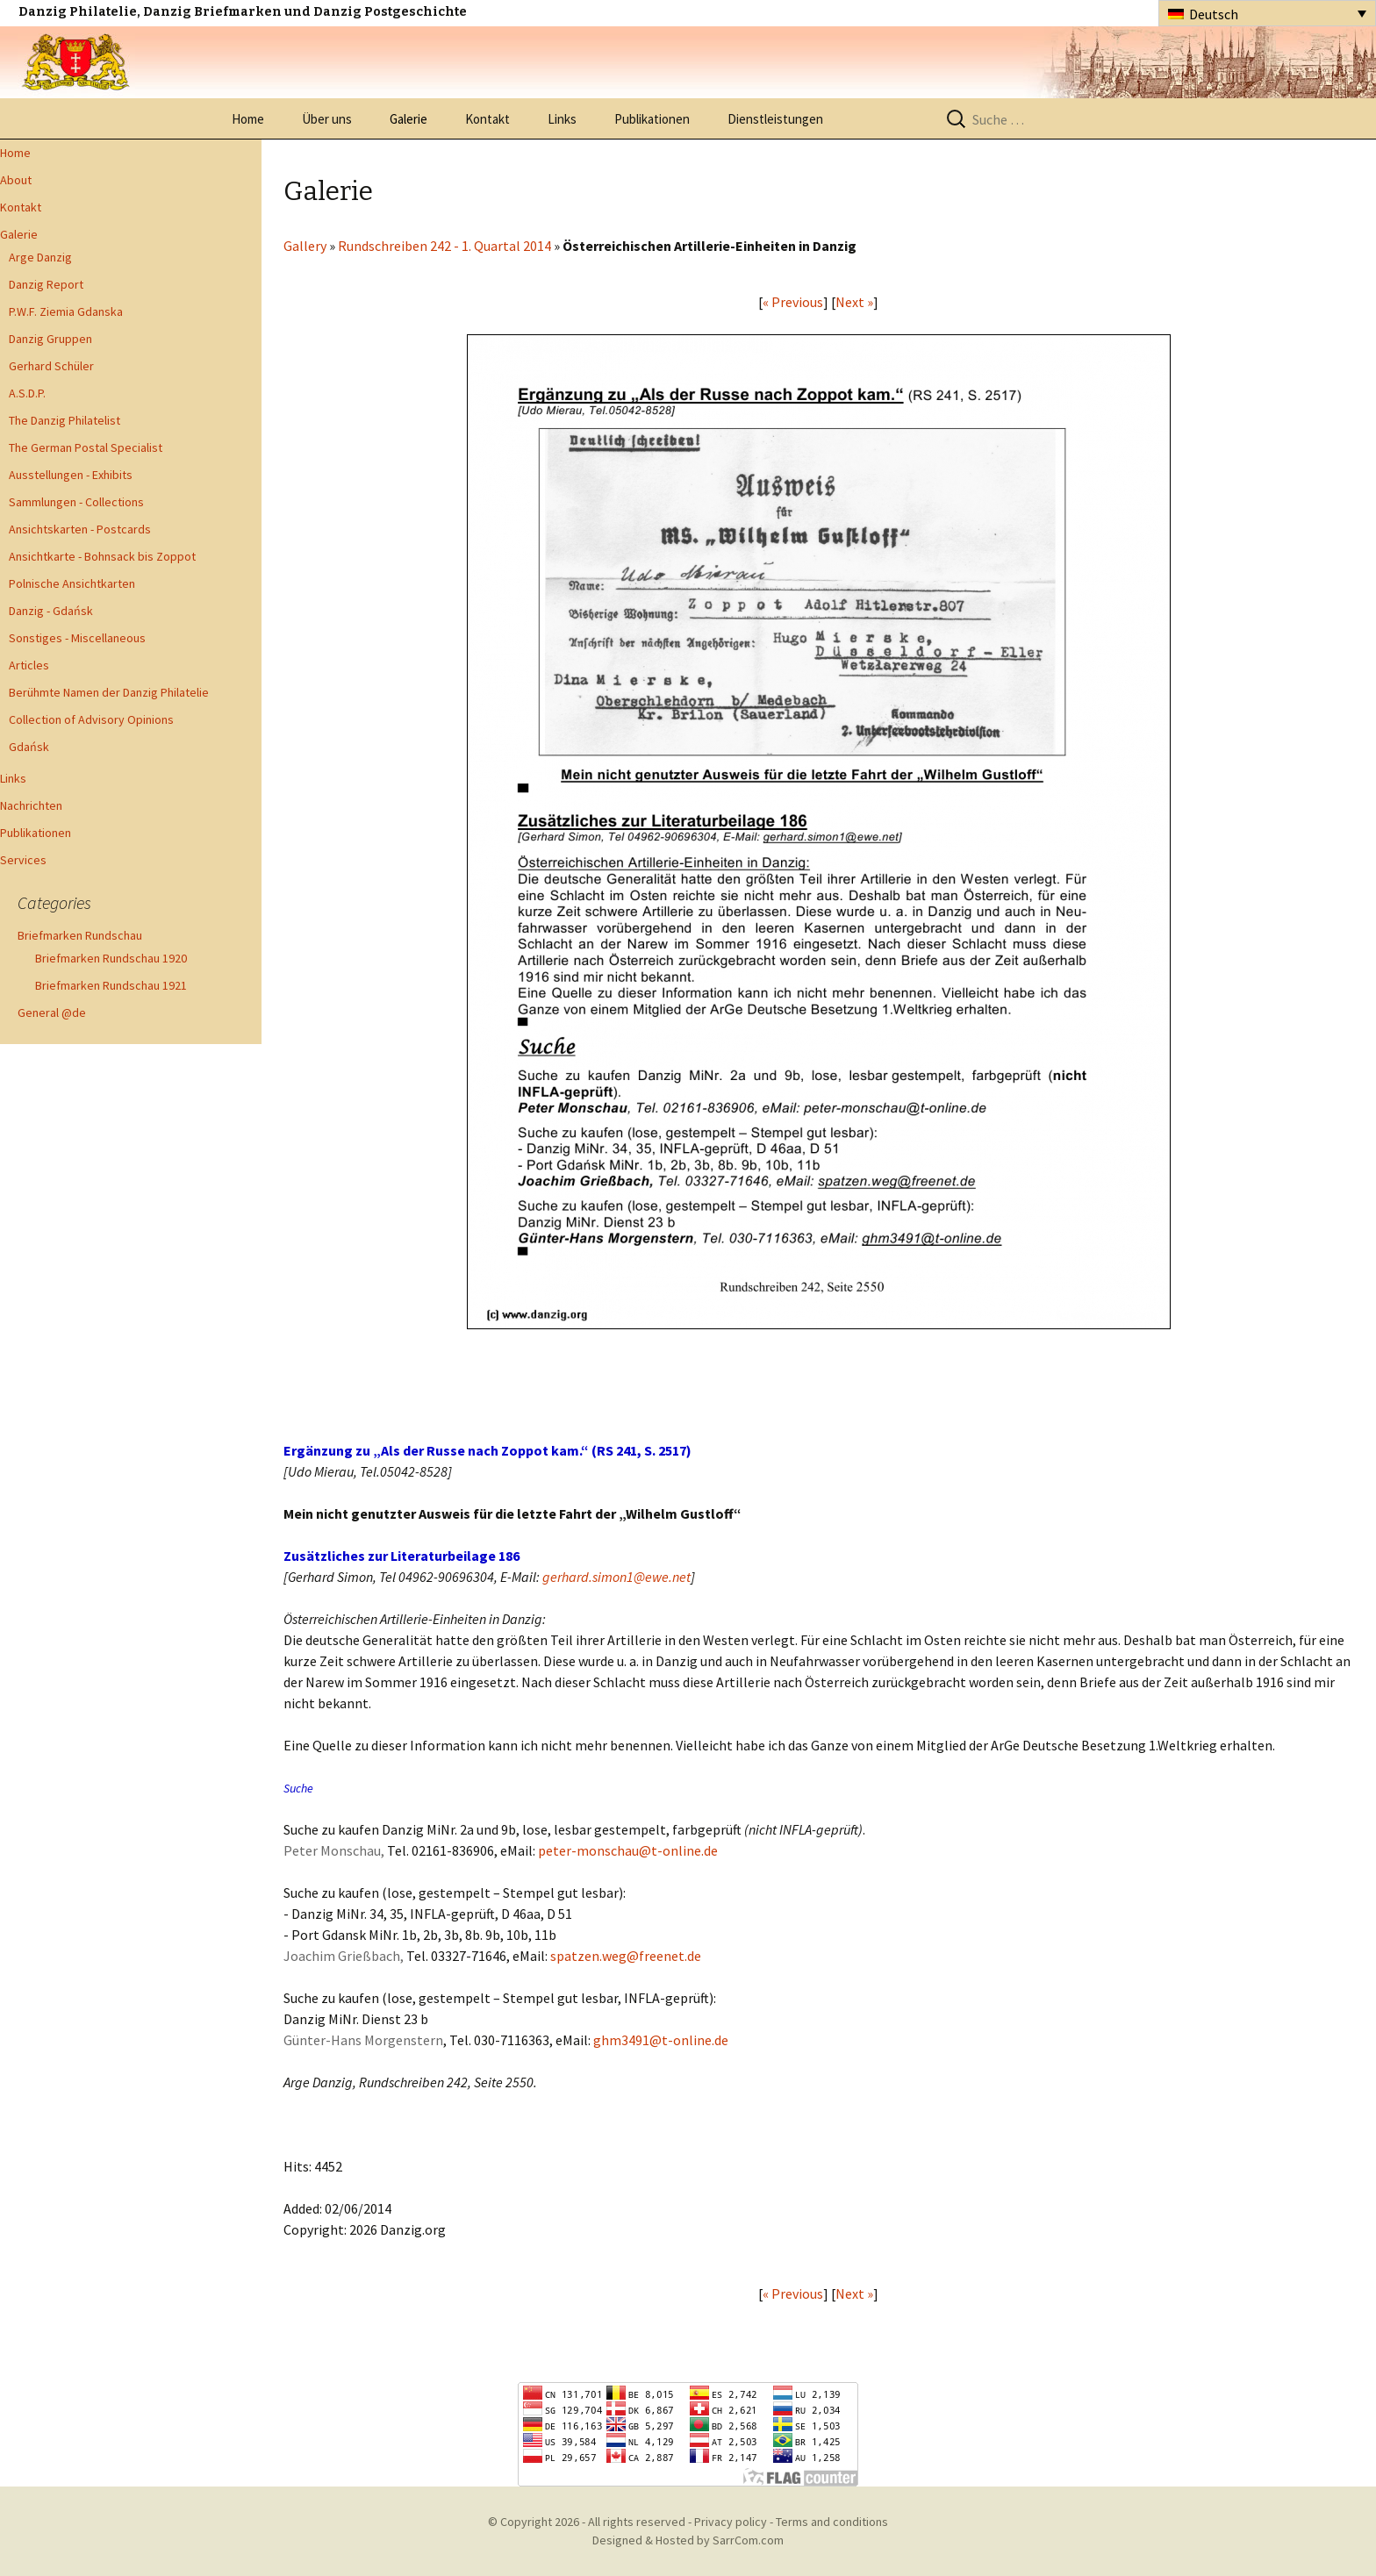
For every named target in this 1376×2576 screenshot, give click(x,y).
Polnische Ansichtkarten (72, 583)
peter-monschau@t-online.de (628, 1850)
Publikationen (652, 119)
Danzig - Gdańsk (51, 611)
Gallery (304, 245)
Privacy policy (730, 2521)
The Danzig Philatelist (64, 420)
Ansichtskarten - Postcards (80, 529)
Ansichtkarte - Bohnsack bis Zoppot (102, 556)
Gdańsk (29, 747)
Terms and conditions (832, 2521)
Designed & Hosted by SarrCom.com (688, 2540)
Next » (854, 302)
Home (248, 119)
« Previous (793, 302)
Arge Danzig (40, 257)
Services (23, 860)
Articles (29, 665)
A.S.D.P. (27, 393)
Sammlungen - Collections (76, 502)
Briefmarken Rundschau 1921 (111, 985)
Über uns (327, 119)
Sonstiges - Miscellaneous (77, 638)
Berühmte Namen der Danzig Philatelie (109, 692)
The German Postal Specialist (85, 447)
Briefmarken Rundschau (80, 935)
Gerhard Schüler (51, 366)
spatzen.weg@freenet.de (625, 1955)
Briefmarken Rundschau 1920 (111, 958)
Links (562, 119)
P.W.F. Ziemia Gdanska (66, 311)
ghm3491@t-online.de (660, 2040)
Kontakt (487, 119)
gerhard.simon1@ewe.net (616, 1576)
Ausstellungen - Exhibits (71, 475)
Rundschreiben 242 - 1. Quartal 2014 (444, 245)
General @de (52, 1012)
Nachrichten (31, 805)
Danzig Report (46, 284)
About (16, 180)
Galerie (408, 119)
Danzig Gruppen (50, 339)
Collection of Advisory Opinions (91, 719)
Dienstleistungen (775, 119)
